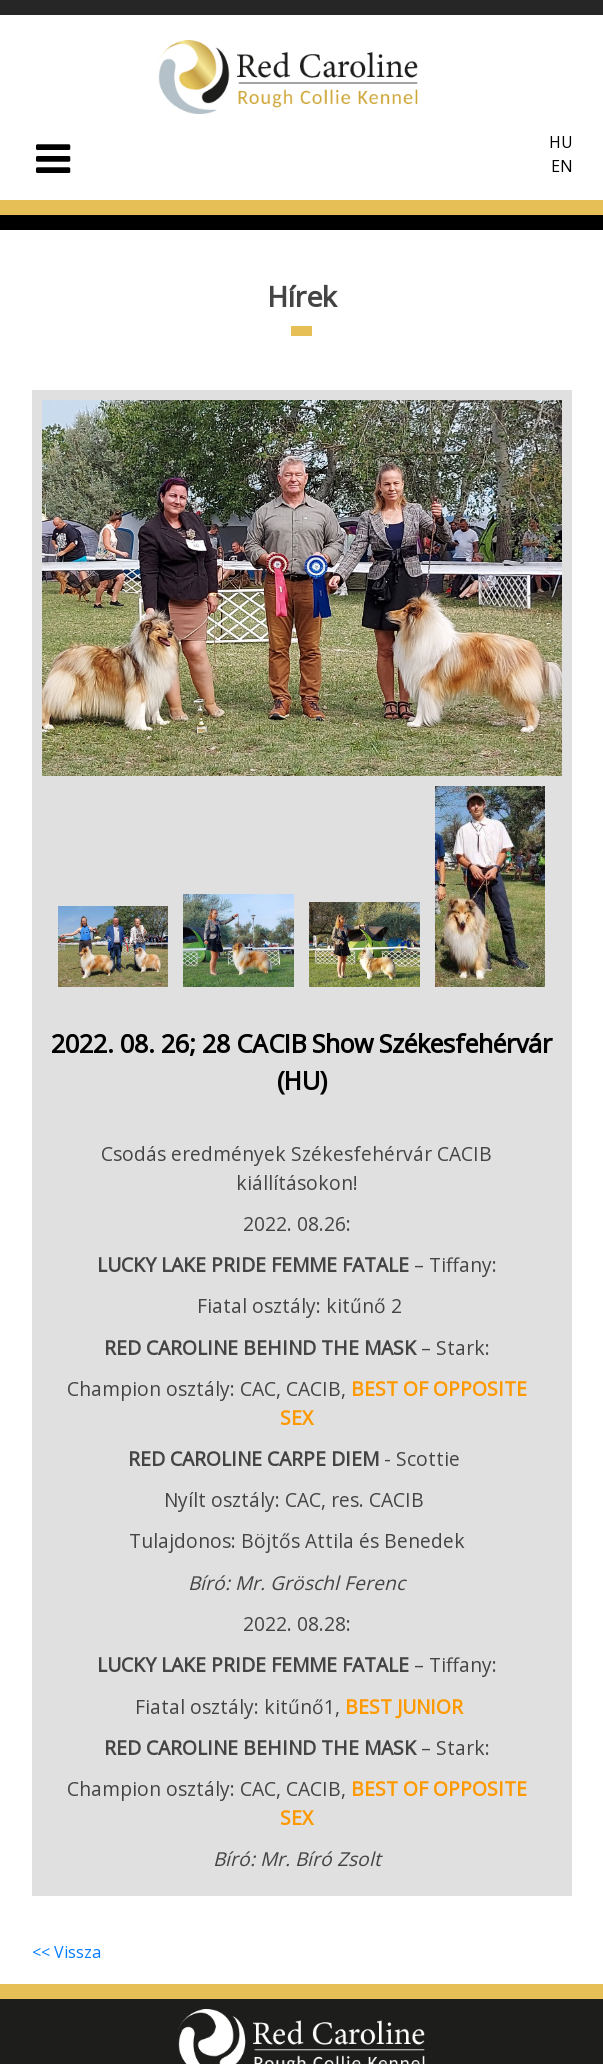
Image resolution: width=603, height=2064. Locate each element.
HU (561, 142)
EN (562, 166)
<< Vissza (66, 1951)
